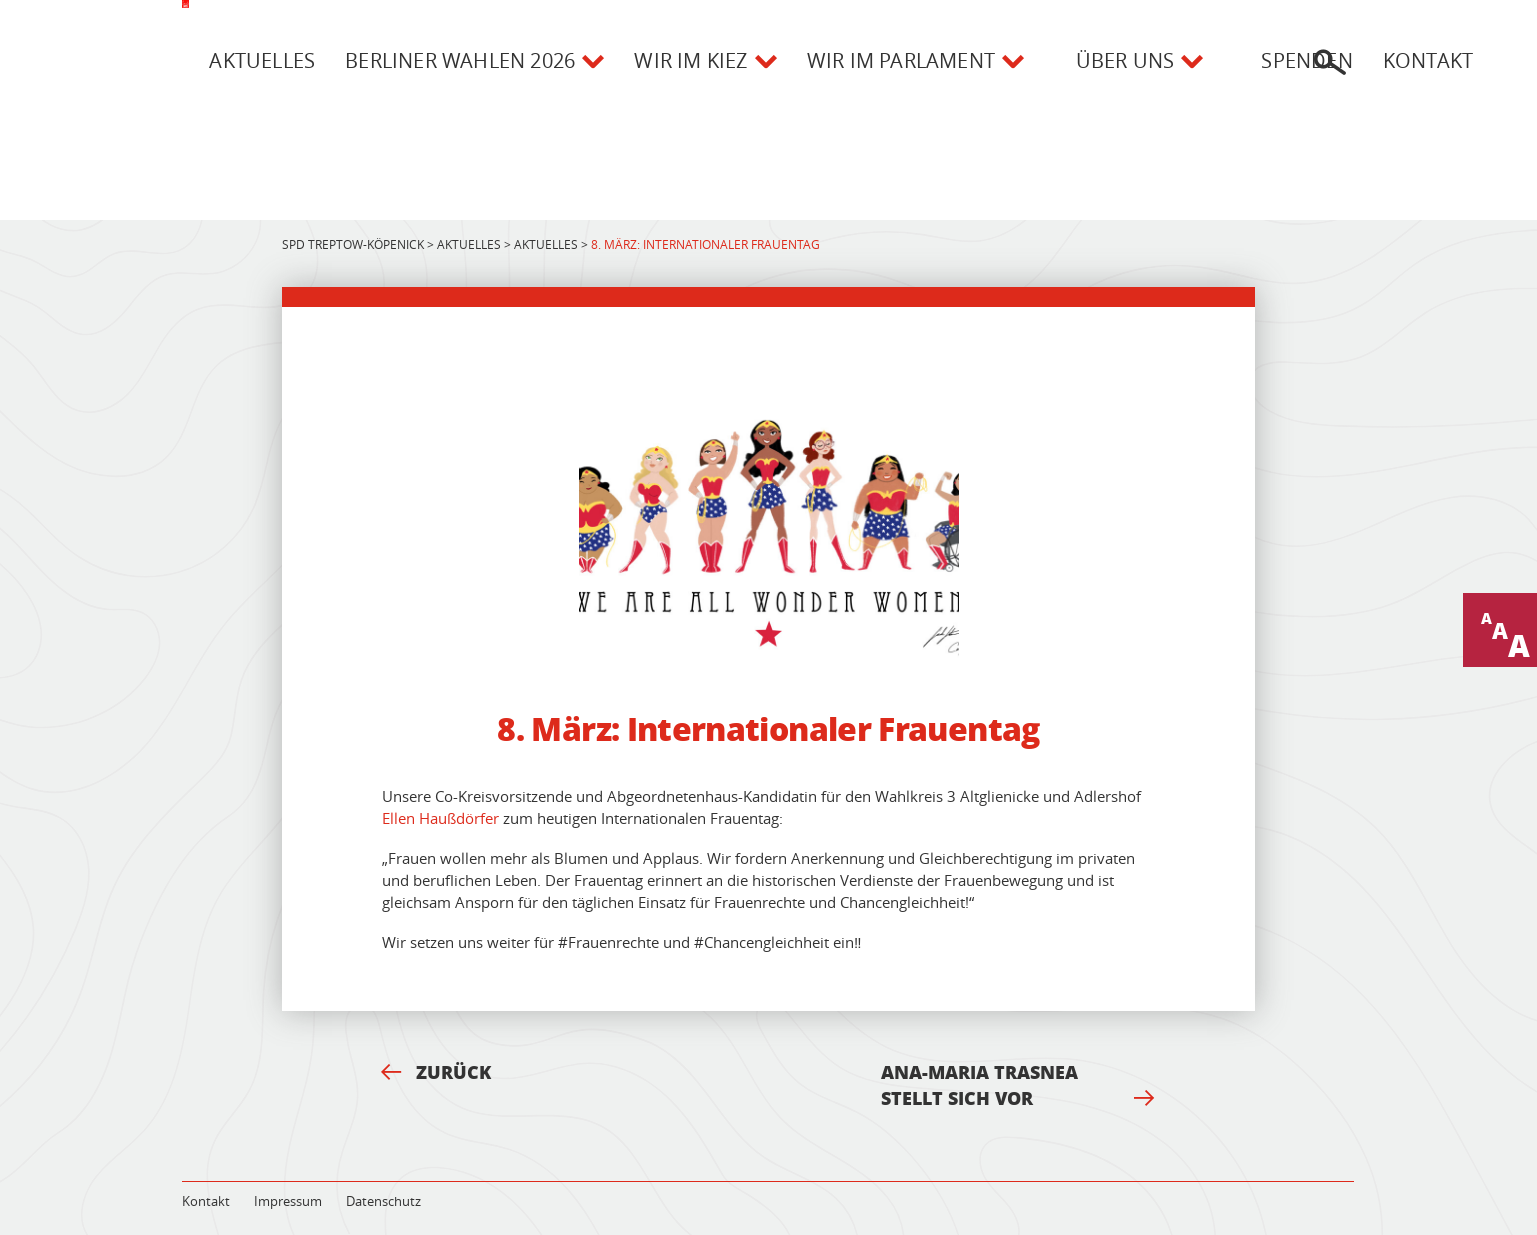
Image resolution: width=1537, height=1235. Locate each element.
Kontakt (1428, 60)
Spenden (1306, 60)
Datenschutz (383, 1201)
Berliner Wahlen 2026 (460, 60)
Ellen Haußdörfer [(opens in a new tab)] (440, 818)
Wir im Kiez (690, 60)
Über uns (1125, 60)
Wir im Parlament (901, 60)
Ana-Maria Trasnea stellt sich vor (1018, 1085)
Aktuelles (262, 60)
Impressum (288, 1201)
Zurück (436, 1072)
